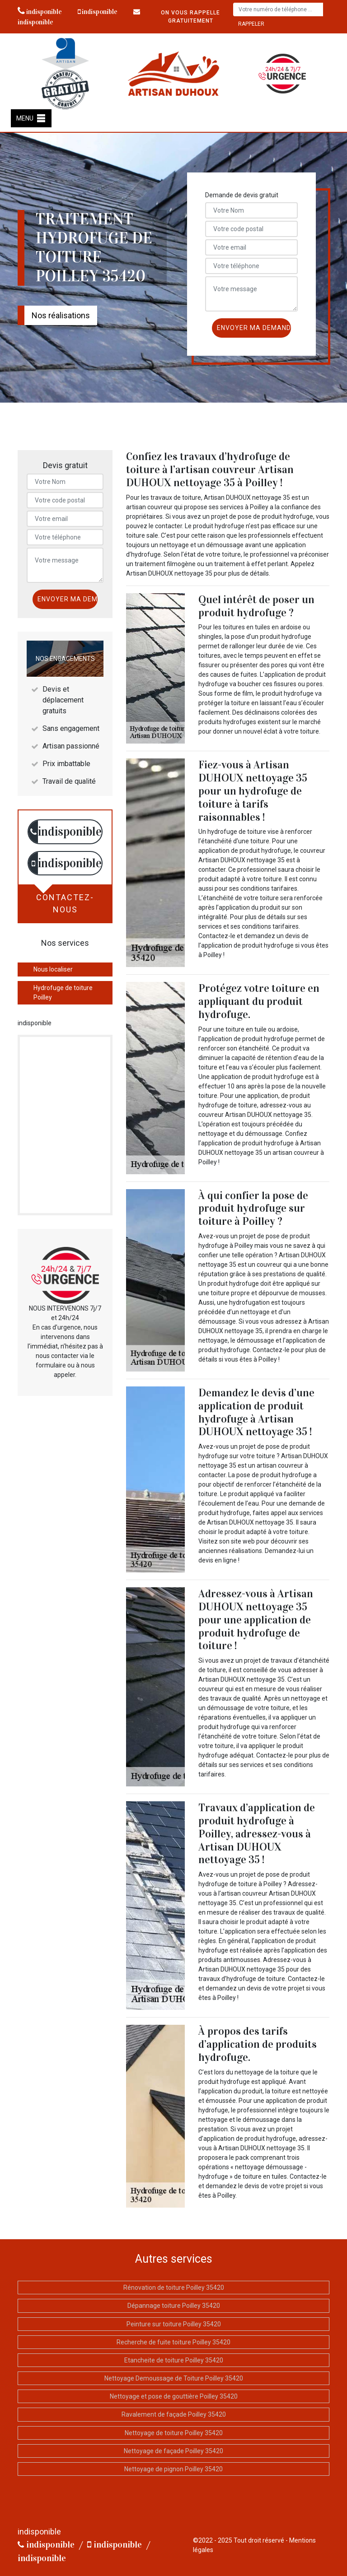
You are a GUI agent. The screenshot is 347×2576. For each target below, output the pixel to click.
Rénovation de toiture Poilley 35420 (173, 2287)
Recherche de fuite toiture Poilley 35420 (173, 2342)
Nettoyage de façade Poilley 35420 (173, 2451)
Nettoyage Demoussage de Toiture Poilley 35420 (173, 2378)
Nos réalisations (61, 315)
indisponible (40, 12)
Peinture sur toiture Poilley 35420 (174, 2324)
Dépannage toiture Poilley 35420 (173, 2305)
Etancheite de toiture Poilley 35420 (173, 2360)
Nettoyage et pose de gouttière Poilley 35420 (174, 2396)
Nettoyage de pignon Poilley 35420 (173, 2469)
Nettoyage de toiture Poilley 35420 (174, 2433)
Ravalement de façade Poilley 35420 (174, 2414)
